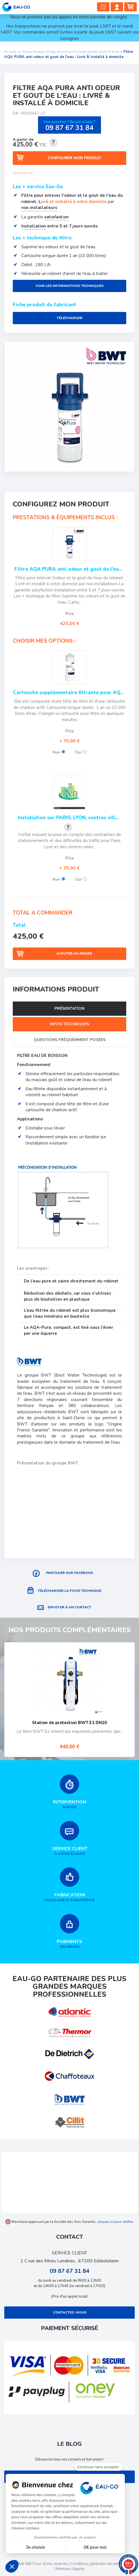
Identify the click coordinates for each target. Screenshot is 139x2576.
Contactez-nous (69, 2312)
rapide (69, 1791)
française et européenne (69, 1884)
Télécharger (70, 318)
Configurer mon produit (74, 158)
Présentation (69, 1008)
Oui (81, 752)
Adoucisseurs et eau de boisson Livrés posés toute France (70, 51)
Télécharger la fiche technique (69, 1590)
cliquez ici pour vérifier (115, 2221)
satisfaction (56, 217)
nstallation (34, 226)
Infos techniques (69, 1024)
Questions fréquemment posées (70, 1039)
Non (58, 752)
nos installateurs (39, 207)
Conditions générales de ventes (97, 2563)
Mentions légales (70, 2568)
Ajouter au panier (74, 953)
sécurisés (69, 1931)
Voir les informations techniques (69, 286)
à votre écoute (69, 1838)
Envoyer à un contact (69, 1607)
